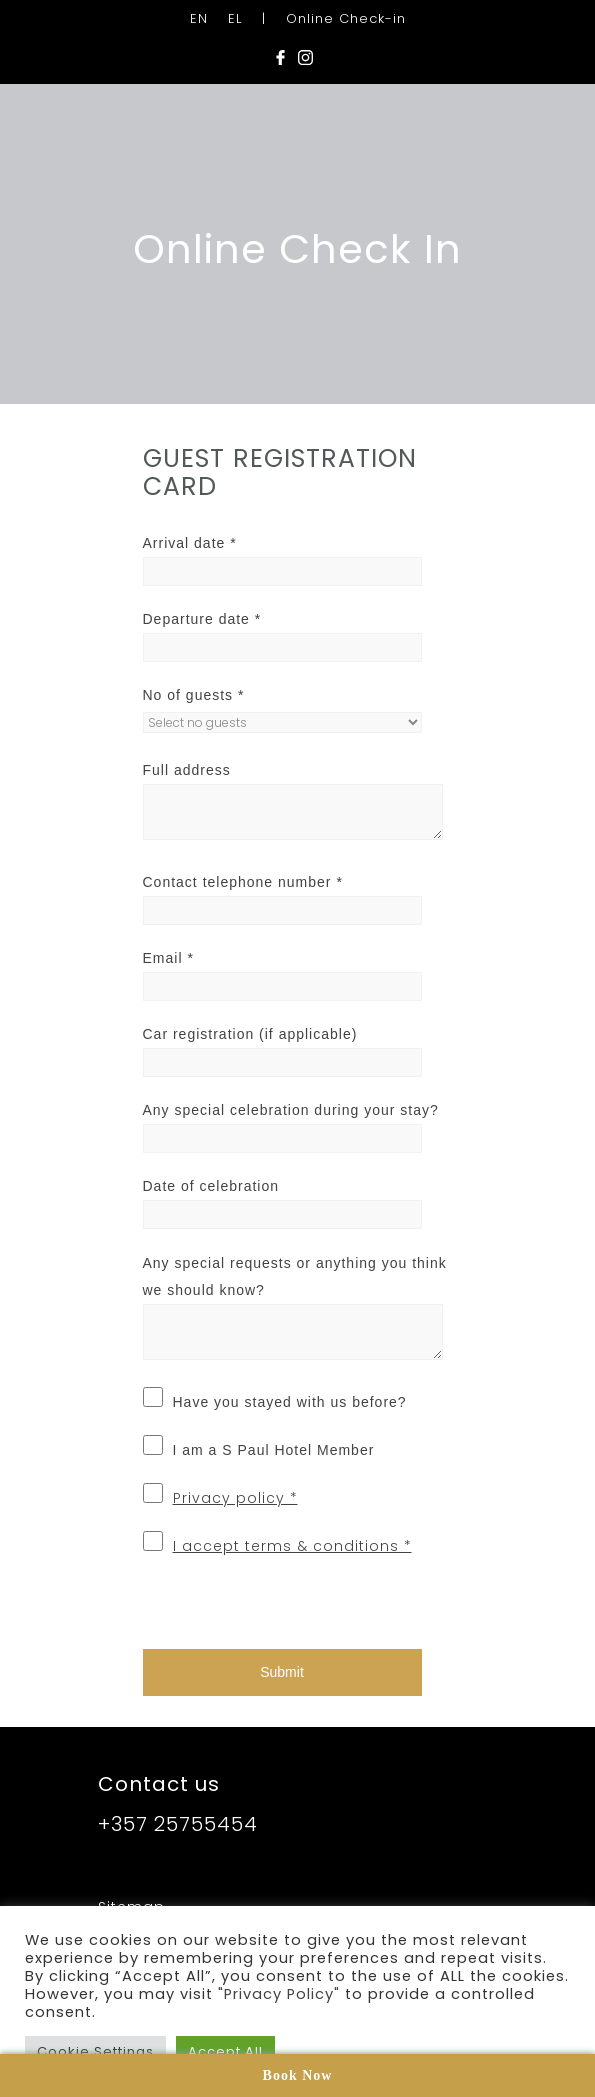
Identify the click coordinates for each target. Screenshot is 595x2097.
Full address (187, 770)
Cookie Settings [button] (95, 2051)
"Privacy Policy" (279, 1994)
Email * (168, 958)
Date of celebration (211, 1186)
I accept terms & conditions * (292, 1546)
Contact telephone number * (243, 882)
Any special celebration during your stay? (291, 1110)
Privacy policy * (235, 1498)
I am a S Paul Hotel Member (274, 1450)
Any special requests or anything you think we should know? (295, 1276)
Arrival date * (190, 543)
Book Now (298, 2075)
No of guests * (194, 695)
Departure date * (202, 619)
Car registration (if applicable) (250, 1034)
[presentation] (280, 1600)
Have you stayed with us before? (290, 1402)
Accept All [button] (225, 2051)
